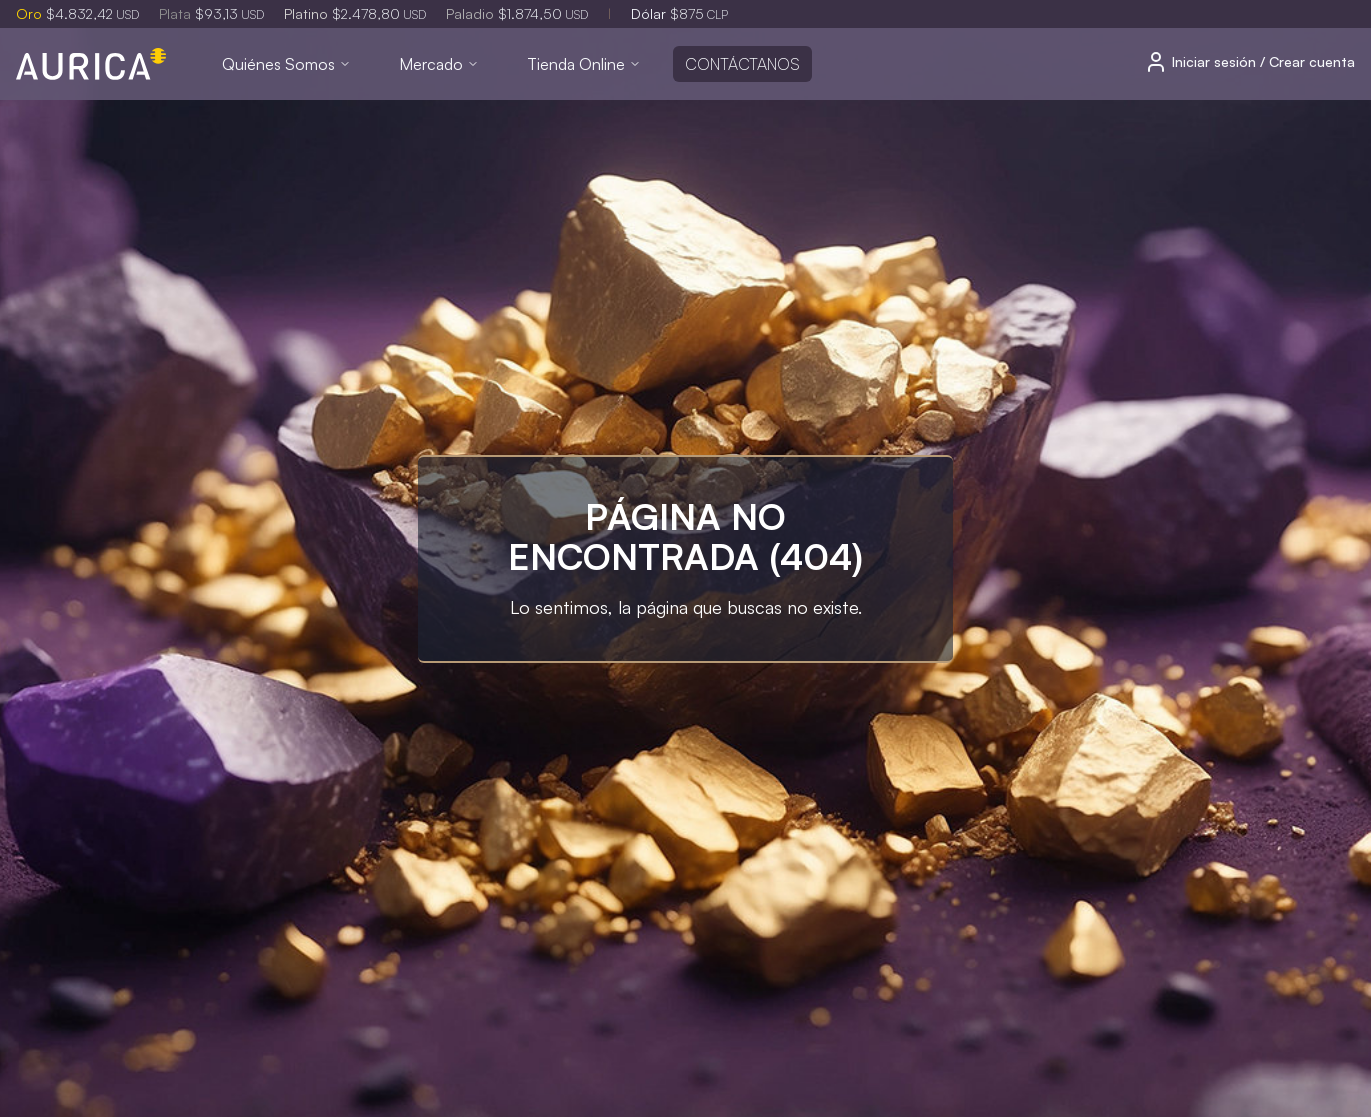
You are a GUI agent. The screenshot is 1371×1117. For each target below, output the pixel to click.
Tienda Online (584, 64)
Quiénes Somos (286, 64)
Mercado (439, 64)
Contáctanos (742, 64)
